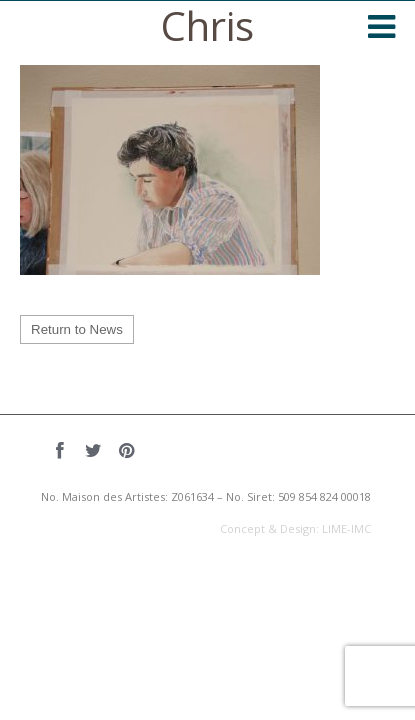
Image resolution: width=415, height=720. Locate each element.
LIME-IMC (346, 528)
